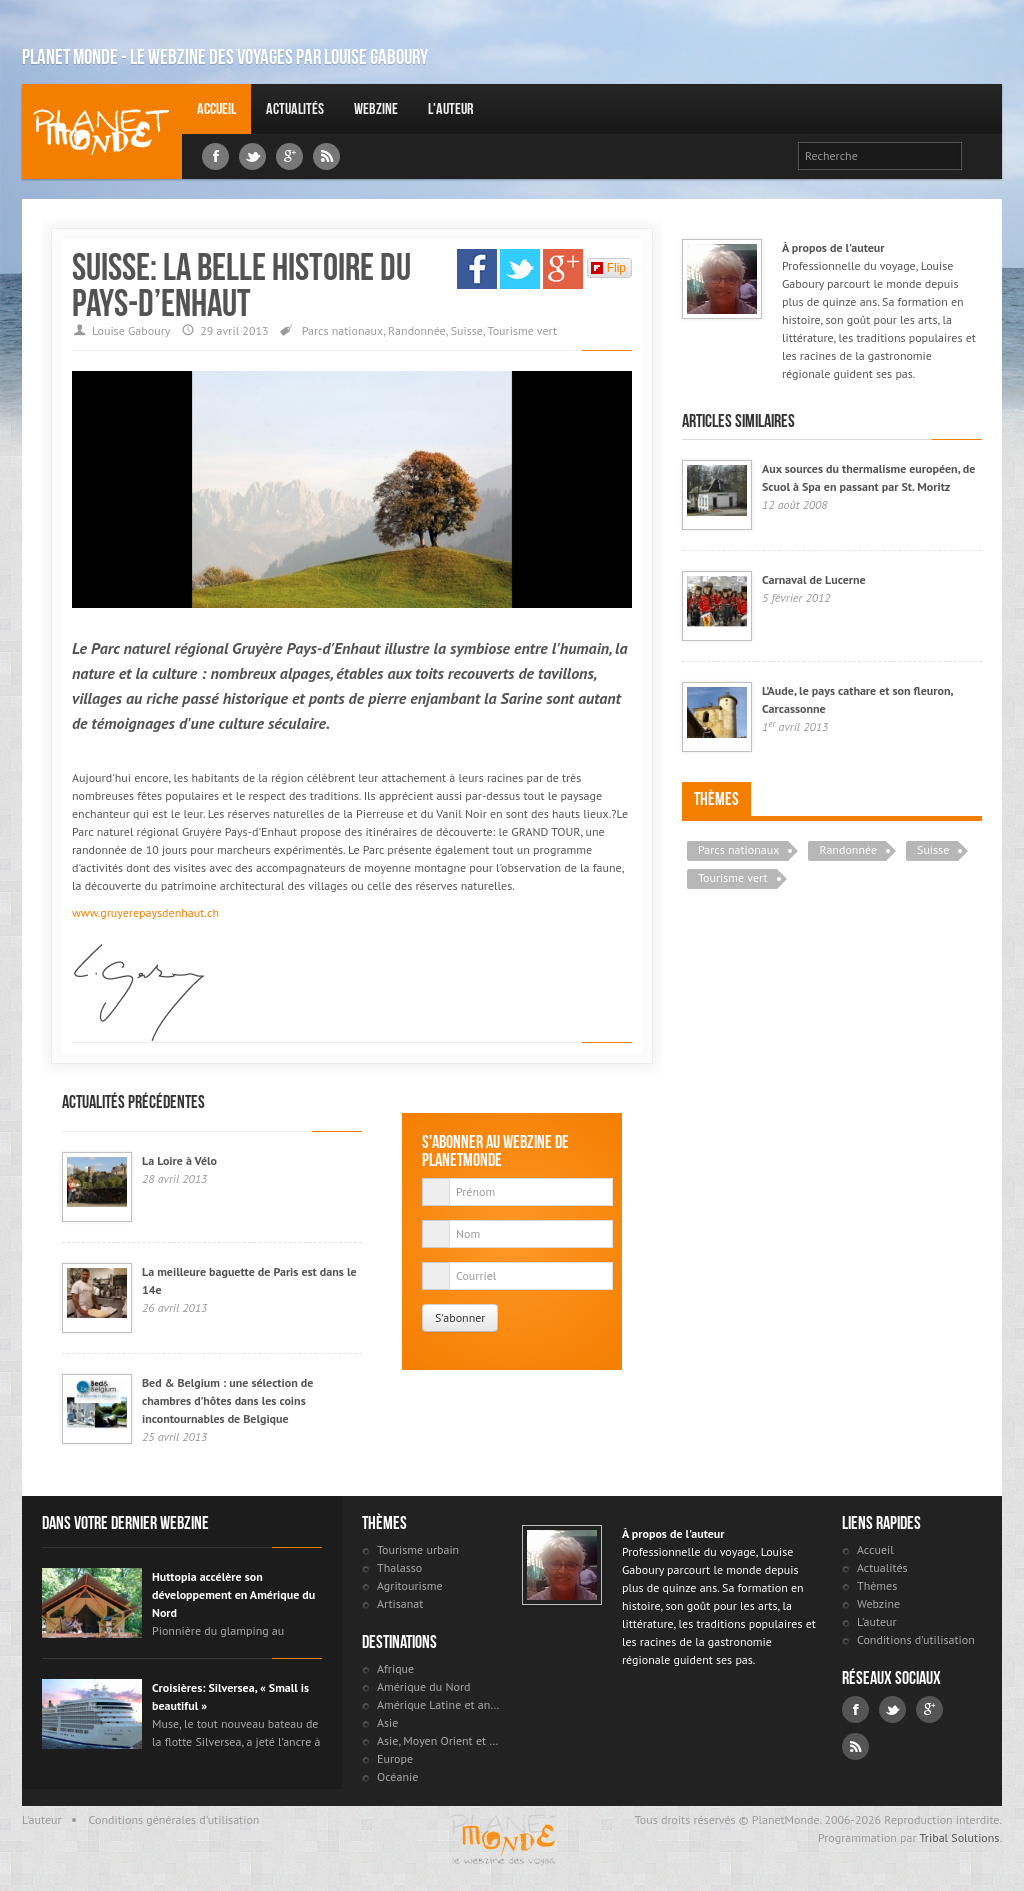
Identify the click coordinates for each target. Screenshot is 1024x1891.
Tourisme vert (523, 330)
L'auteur (450, 108)
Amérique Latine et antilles (439, 1704)
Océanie (397, 1776)
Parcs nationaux (342, 330)
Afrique (395, 1668)
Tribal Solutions (959, 1837)
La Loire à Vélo (179, 1160)
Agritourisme (410, 1585)
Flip (608, 268)
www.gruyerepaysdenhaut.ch (145, 912)
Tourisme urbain (418, 1549)
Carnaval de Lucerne (814, 579)
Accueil (216, 108)
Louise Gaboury (102, 131)
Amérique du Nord (424, 1686)
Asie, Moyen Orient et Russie (439, 1740)
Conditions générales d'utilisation (174, 1819)
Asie (387, 1722)
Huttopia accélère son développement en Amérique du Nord (233, 1594)
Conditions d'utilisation (916, 1639)
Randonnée (417, 330)
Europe (395, 1758)
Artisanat (400, 1603)
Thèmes (716, 799)
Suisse (467, 330)
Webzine (376, 108)
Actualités (295, 108)
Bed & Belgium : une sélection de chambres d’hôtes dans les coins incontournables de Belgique (227, 1400)
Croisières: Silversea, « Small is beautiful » (230, 1696)
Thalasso (399, 1567)
